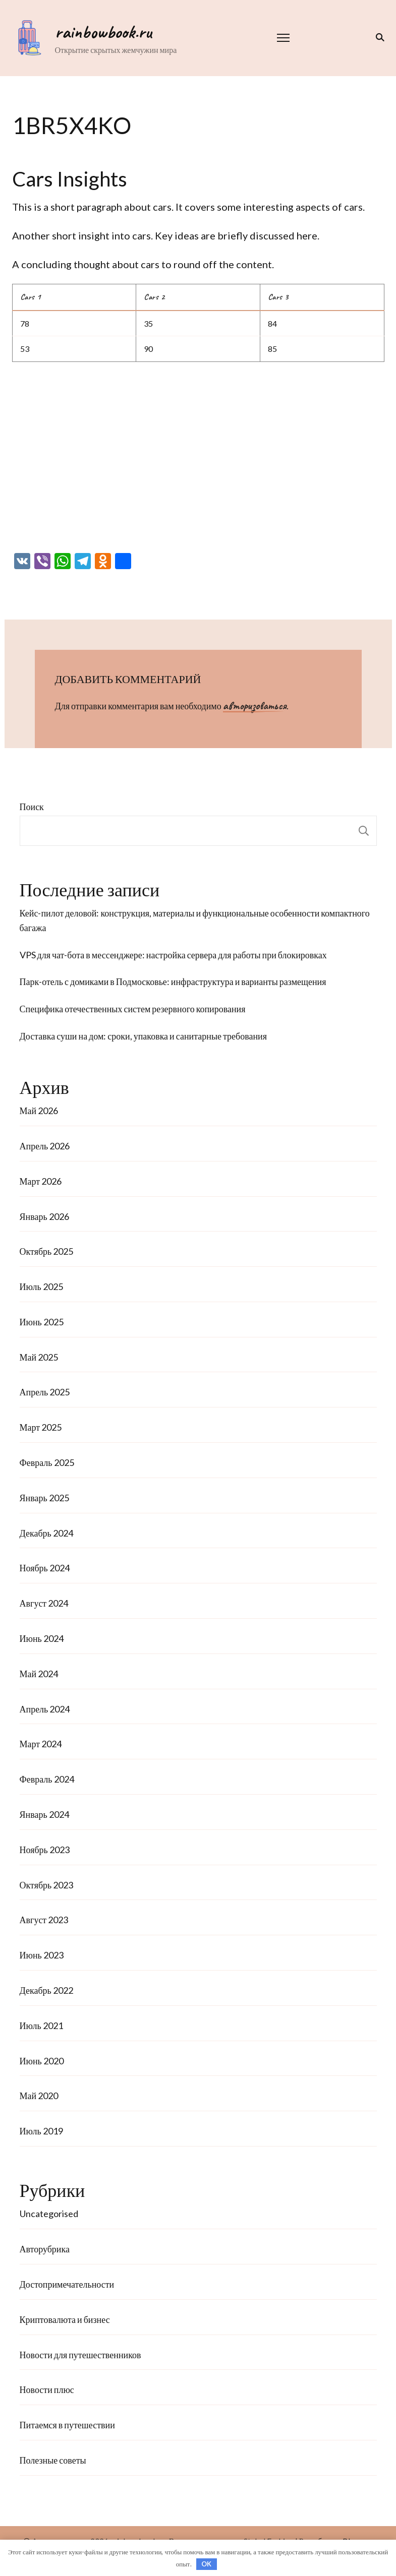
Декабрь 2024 (46, 1533)
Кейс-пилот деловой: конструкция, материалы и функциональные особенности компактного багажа (195, 920)
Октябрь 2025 (47, 1251)
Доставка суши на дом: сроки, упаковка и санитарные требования (143, 1035)
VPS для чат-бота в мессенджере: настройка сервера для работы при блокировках (173, 954)
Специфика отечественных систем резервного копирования (133, 1008)
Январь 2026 (44, 1216)
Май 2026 (39, 1110)
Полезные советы (53, 2460)
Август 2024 (44, 1603)
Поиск (32, 806)
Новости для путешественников (80, 2354)
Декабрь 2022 (46, 1990)
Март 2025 (41, 1427)
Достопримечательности (67, 2284)
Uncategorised (49, 2213)
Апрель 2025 (45, 1391)
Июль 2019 (41, 2130)
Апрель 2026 (45, 1145)
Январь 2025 (44, 1497)
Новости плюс (47, 2389)
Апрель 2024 (45, 1708)
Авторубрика (45, 2248)
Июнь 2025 (42, 1321)
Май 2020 (39, 2095)
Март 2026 (41, 1181)
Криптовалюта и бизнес (65, 2319)
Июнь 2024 (42, 1638)
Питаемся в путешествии (67, 2424)
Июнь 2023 (42, 1954)
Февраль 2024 (47, 1779)
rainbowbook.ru (103, 31)
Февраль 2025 (47, 1462)
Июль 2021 (41, 2025)
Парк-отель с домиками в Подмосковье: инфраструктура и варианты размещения (173, 981)
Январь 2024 (44, 1814)
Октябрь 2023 (47, 1884)
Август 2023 (44, 1919)
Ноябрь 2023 (45, 1849)
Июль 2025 (41, 1286)
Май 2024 (39, 1673)
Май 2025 (39, 1357)
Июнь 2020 (42, 2060)
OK (206, 2564)
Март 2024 (41, 1743)
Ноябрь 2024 (45, 1567)
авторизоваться (255, 706)
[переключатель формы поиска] (378, 37)
